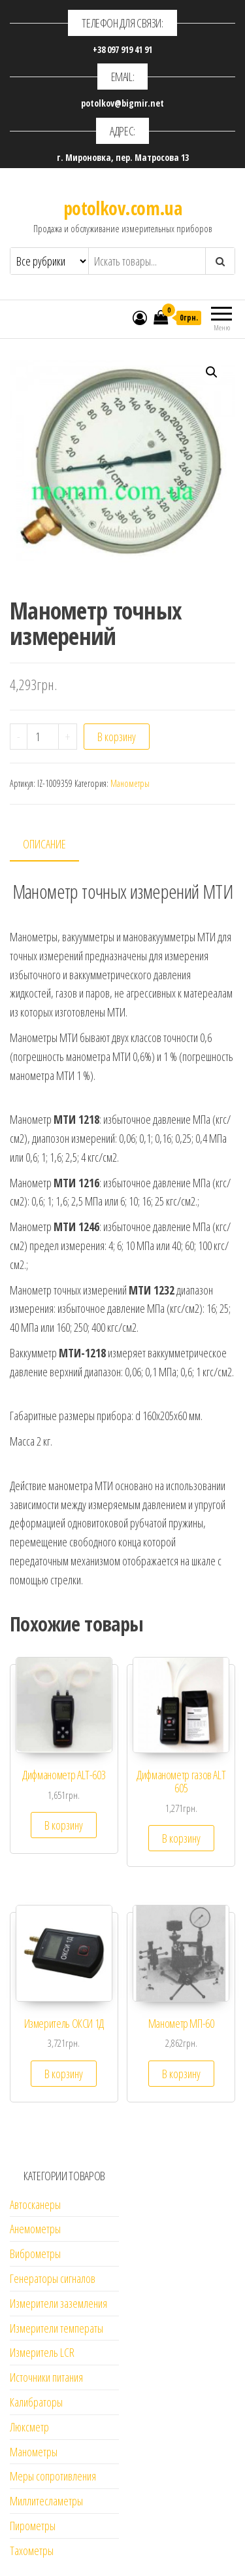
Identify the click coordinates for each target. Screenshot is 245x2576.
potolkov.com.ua (122, 208)
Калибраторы (36, 2402)
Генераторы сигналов (52, 2278)
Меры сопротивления (53, 2476)
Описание (44, 844)
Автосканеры (35, 2204)
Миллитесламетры (46, 2501)
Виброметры (35, 2253)
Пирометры (33, 2525)
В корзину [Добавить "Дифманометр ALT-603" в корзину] (63, 1825)
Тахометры (32, 2550)
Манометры (130, 783)
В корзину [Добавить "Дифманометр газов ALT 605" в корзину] (181, 1838)
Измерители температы (56, 2328)
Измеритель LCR (42, 2352)
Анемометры (35, 2229)
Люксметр (29, 2427)
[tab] (54, 845)
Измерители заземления (58, 2303)
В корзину (116, 736)
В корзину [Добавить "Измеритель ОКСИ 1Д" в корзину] (63, 2073)
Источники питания (46, 2377)
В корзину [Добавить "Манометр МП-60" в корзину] (181, 2073)
